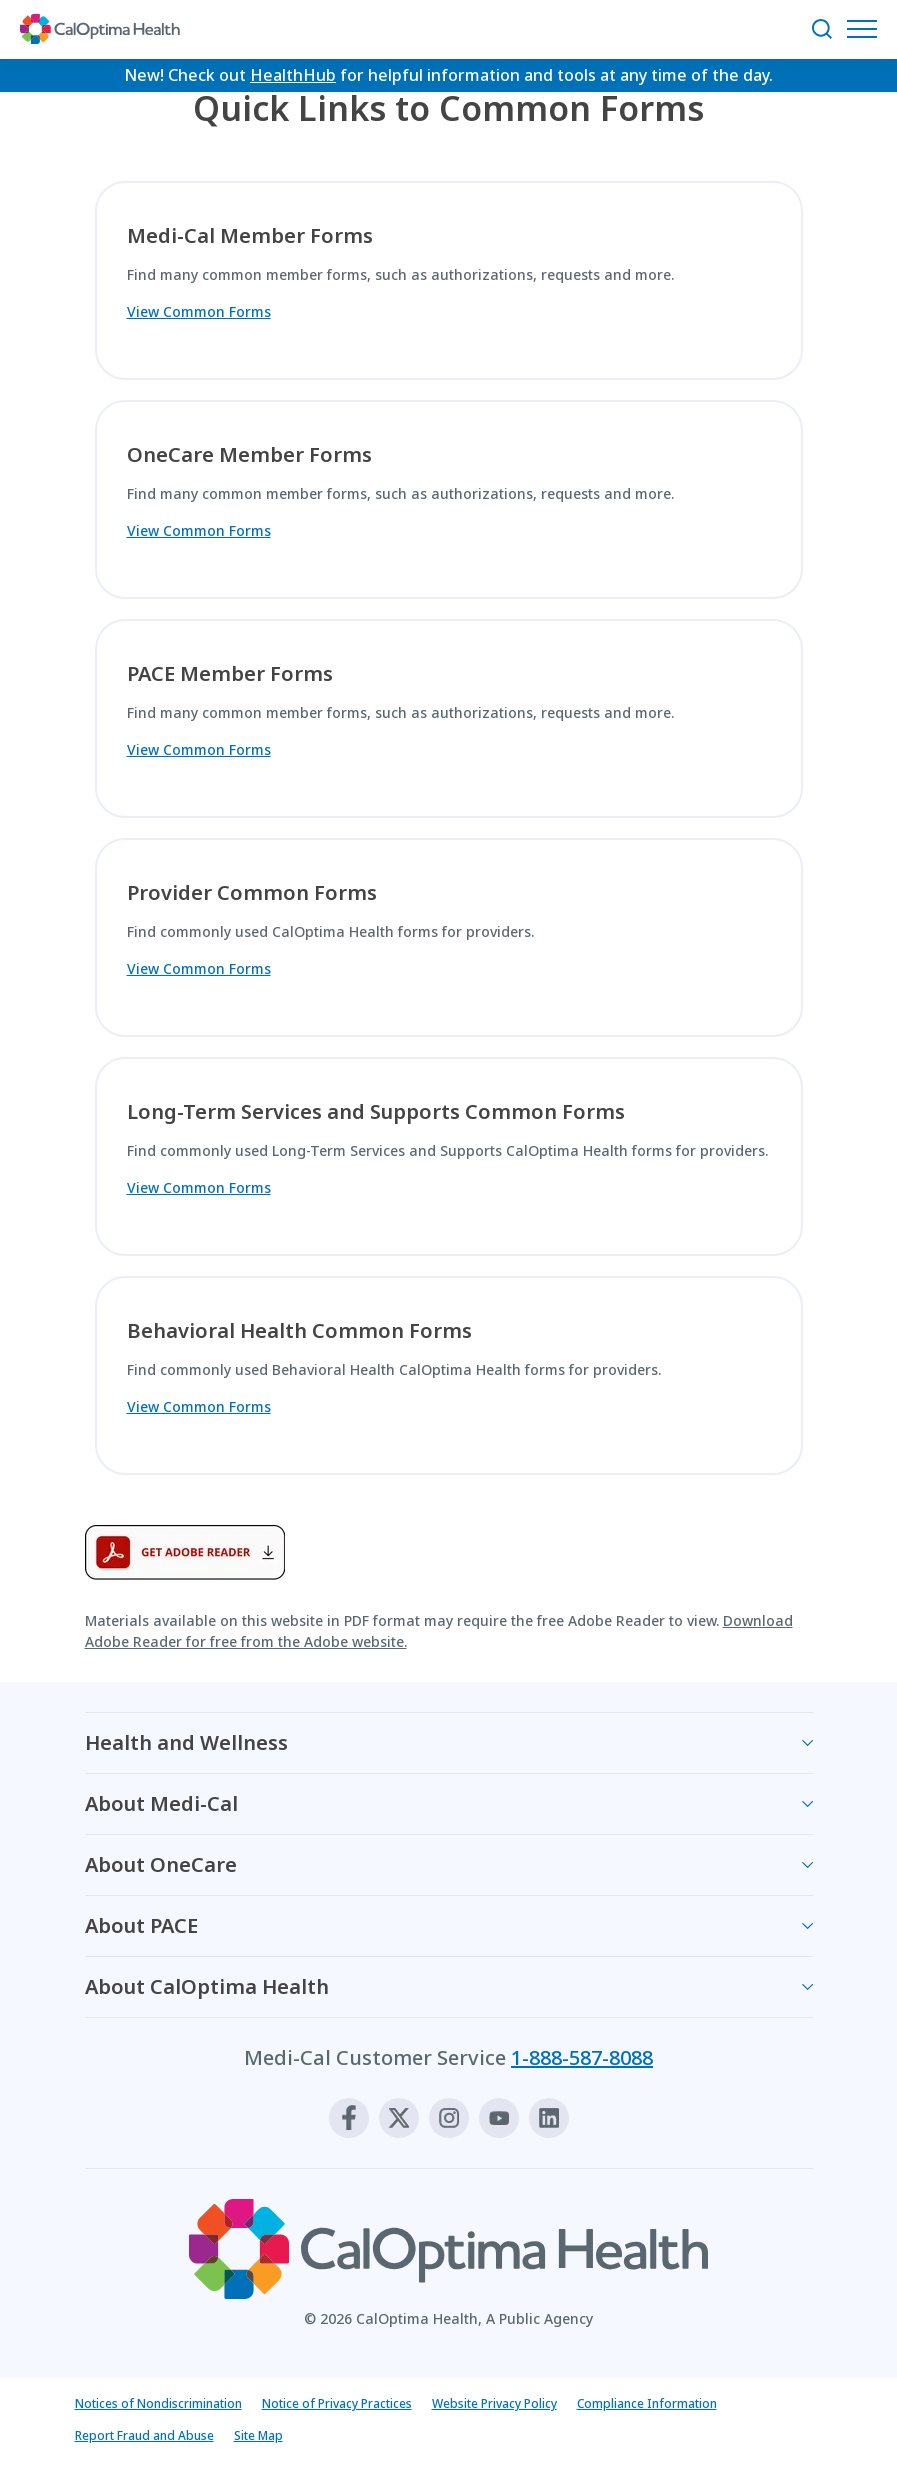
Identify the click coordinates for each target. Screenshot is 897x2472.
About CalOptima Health (207, 1986)
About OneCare (161, 1864)
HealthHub (293, 75)
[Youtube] (499, 2118)
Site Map (258, 2435)
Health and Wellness (186, 1742)
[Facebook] (349, 2118)
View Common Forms (199, 311)
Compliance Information (647, 2403)
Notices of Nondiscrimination (158, 2403)
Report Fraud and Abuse (144, 2435)
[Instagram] (449, 2118)
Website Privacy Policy (494, 2403)
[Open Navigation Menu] (867, 29)
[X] (399, 2118)
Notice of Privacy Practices (337, 2403)
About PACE (141, 1925)
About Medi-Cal (161, 1803)
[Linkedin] (549, 2118)
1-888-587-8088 (582, 2057)
